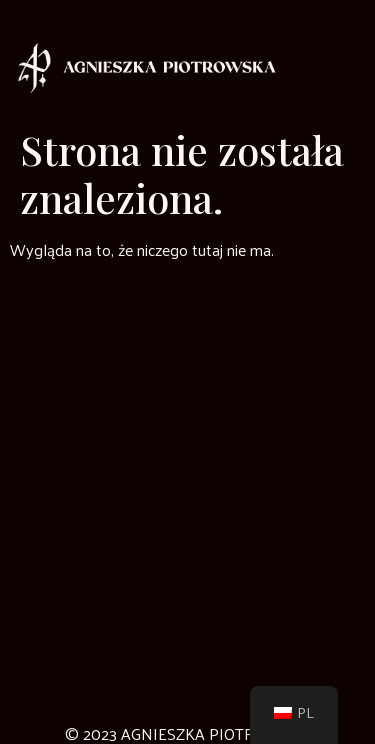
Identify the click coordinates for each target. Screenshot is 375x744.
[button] (339, 60)
